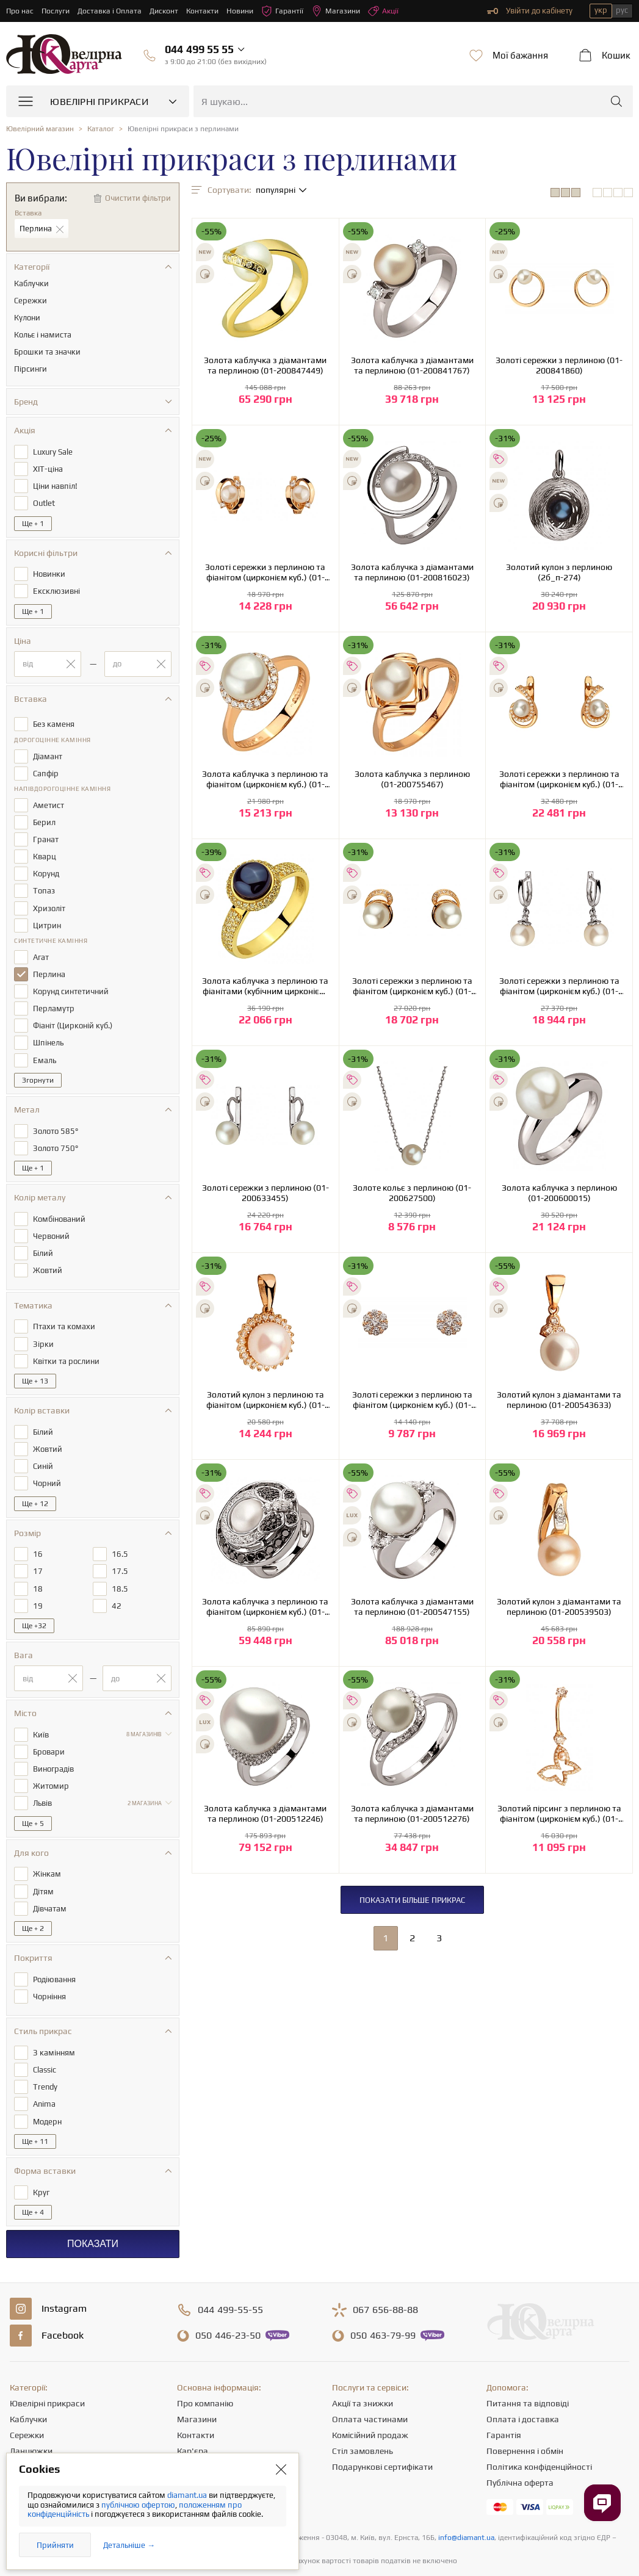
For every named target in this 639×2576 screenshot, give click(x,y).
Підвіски (26, 2427)
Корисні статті (205, 2443)
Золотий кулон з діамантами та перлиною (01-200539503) (559, 1606)
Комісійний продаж (370, 2396)
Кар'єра (192, 2412)
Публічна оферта (520, 2443)
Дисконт (169, 10)
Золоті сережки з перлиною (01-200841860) (559, 365)
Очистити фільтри (138, 198)
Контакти (209, 10)
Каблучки (28, 2380)
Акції (395, 10)
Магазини (346, 10)
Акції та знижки (362, 2364)
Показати (92, 2204)
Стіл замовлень (362, 2412)
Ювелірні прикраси (47, 2364)
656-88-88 (385, 2271)
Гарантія (503, 2396)
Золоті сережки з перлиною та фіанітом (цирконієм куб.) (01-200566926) (412, 1400)
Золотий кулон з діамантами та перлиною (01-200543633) (559, 1400)
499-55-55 (230, 2271)
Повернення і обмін (524, 2412)
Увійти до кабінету (529, 10)
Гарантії (291, 10)
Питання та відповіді (527, 2364)
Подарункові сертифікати (382, 2427)
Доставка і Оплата (113, 10)
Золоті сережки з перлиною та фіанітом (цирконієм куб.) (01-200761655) (559, 779)
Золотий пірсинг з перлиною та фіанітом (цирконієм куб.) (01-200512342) (559, 1813)
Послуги (57, 10)
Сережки (27, 2396)
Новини (248, 10)
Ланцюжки (31, 2412)
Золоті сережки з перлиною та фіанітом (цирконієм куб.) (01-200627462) (559, 986)
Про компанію (205, 2364)
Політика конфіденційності (539, 2427)
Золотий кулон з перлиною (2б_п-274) (559, 572)
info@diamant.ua (466, 2498)
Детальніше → (129, 2545)
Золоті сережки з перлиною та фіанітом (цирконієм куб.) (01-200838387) (265, 572)
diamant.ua (188, 2495)
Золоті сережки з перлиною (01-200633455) (265, 1193)
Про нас (20, 10)
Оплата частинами (370, 2380)
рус (622, 10)
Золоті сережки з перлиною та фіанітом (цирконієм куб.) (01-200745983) (412, 986)
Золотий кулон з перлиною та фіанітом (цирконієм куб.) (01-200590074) (265, 1400)
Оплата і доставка (522, 2380)
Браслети (28, 2443)
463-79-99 (383, 2296)
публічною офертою (138, 2504)
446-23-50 (228, 2296)
